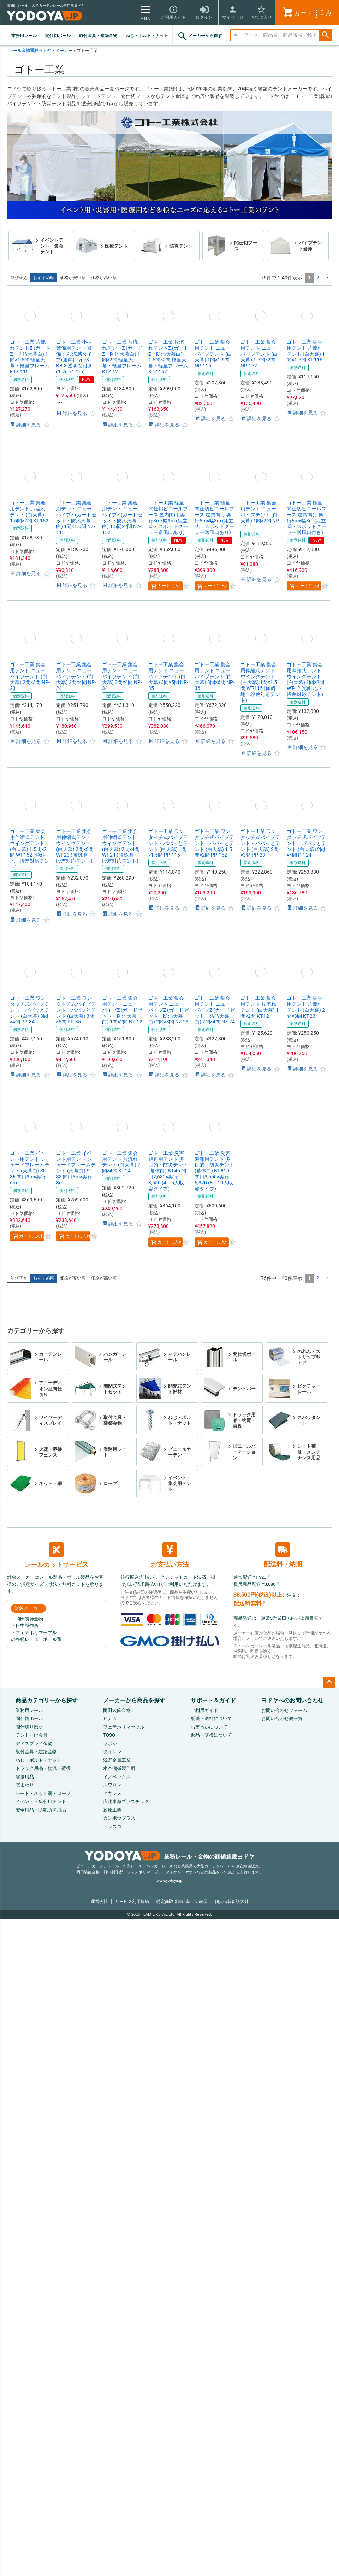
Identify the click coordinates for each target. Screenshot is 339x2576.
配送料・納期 (283, 1554)
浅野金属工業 (117, 1760)
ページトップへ (329, 1682)
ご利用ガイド (204, 1710)
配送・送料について (211, 1718)
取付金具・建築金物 (98, 35)
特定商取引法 (181, 1901)
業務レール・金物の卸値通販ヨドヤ (169, 1856)
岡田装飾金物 (117, 1710)
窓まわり (25, 1785)
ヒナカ (110, 1718)
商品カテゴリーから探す (47, 1700)
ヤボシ (110, 1743)
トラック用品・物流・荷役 (43, 1768)
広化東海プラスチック (126, 1801)
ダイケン (112, 1751)
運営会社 (99, 1901)
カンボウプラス (119, 1818)
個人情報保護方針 (232, 1901)
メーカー (63, 50)
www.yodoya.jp (169, 1880)
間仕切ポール (58, 35)
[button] (327, 278)
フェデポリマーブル (123, 1727)
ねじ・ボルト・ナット (147, 35)
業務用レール (24, 35)
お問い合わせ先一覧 (282, 1718)
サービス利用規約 (132, 1901)
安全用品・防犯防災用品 (41, 1810)
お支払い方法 (170, 1555)
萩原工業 (112, 1810)
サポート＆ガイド (213, 1700)
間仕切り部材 (29, 1727)
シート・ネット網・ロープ (43, 1793)
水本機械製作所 (119, 1768)
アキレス (112, 1793)
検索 (325, 35)
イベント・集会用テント (41, 1801)
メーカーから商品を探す (134, 1700)
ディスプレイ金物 (34, 1743)
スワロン (112, 1785)
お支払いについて (209, 1727)
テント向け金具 (32, 1735)
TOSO (109, 1735)
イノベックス (117, 1776)
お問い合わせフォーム (284, 1710)
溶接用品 (25, 1776)
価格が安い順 (72, 277)
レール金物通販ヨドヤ (30, 50)
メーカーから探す (199, 36)
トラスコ (112, 1826)
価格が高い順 (104, 277)
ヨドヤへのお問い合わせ (292, 1700)
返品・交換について (211, 1735)
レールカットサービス (56, 1555)
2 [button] (317, 277)
